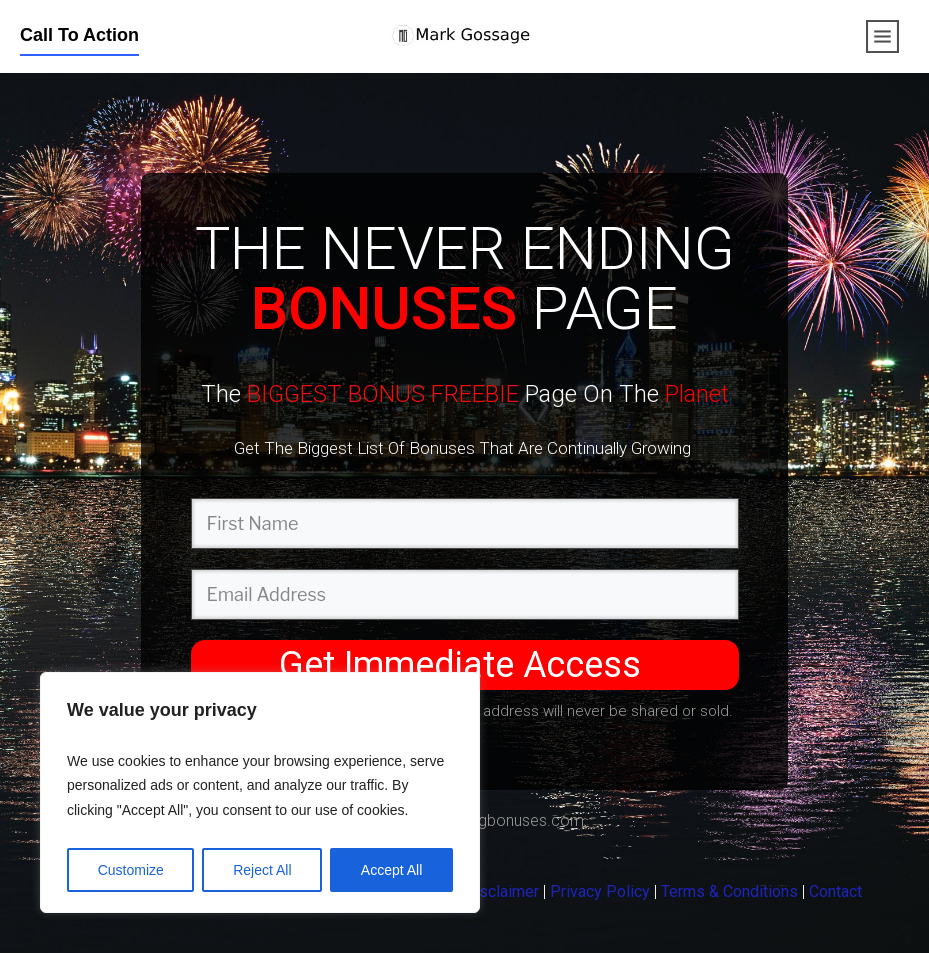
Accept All (391, 870)
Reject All (262, 870)
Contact (835, 891)
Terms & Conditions (729, 891)
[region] (260, 793)
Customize (131, 870)
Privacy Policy (600, 891)
